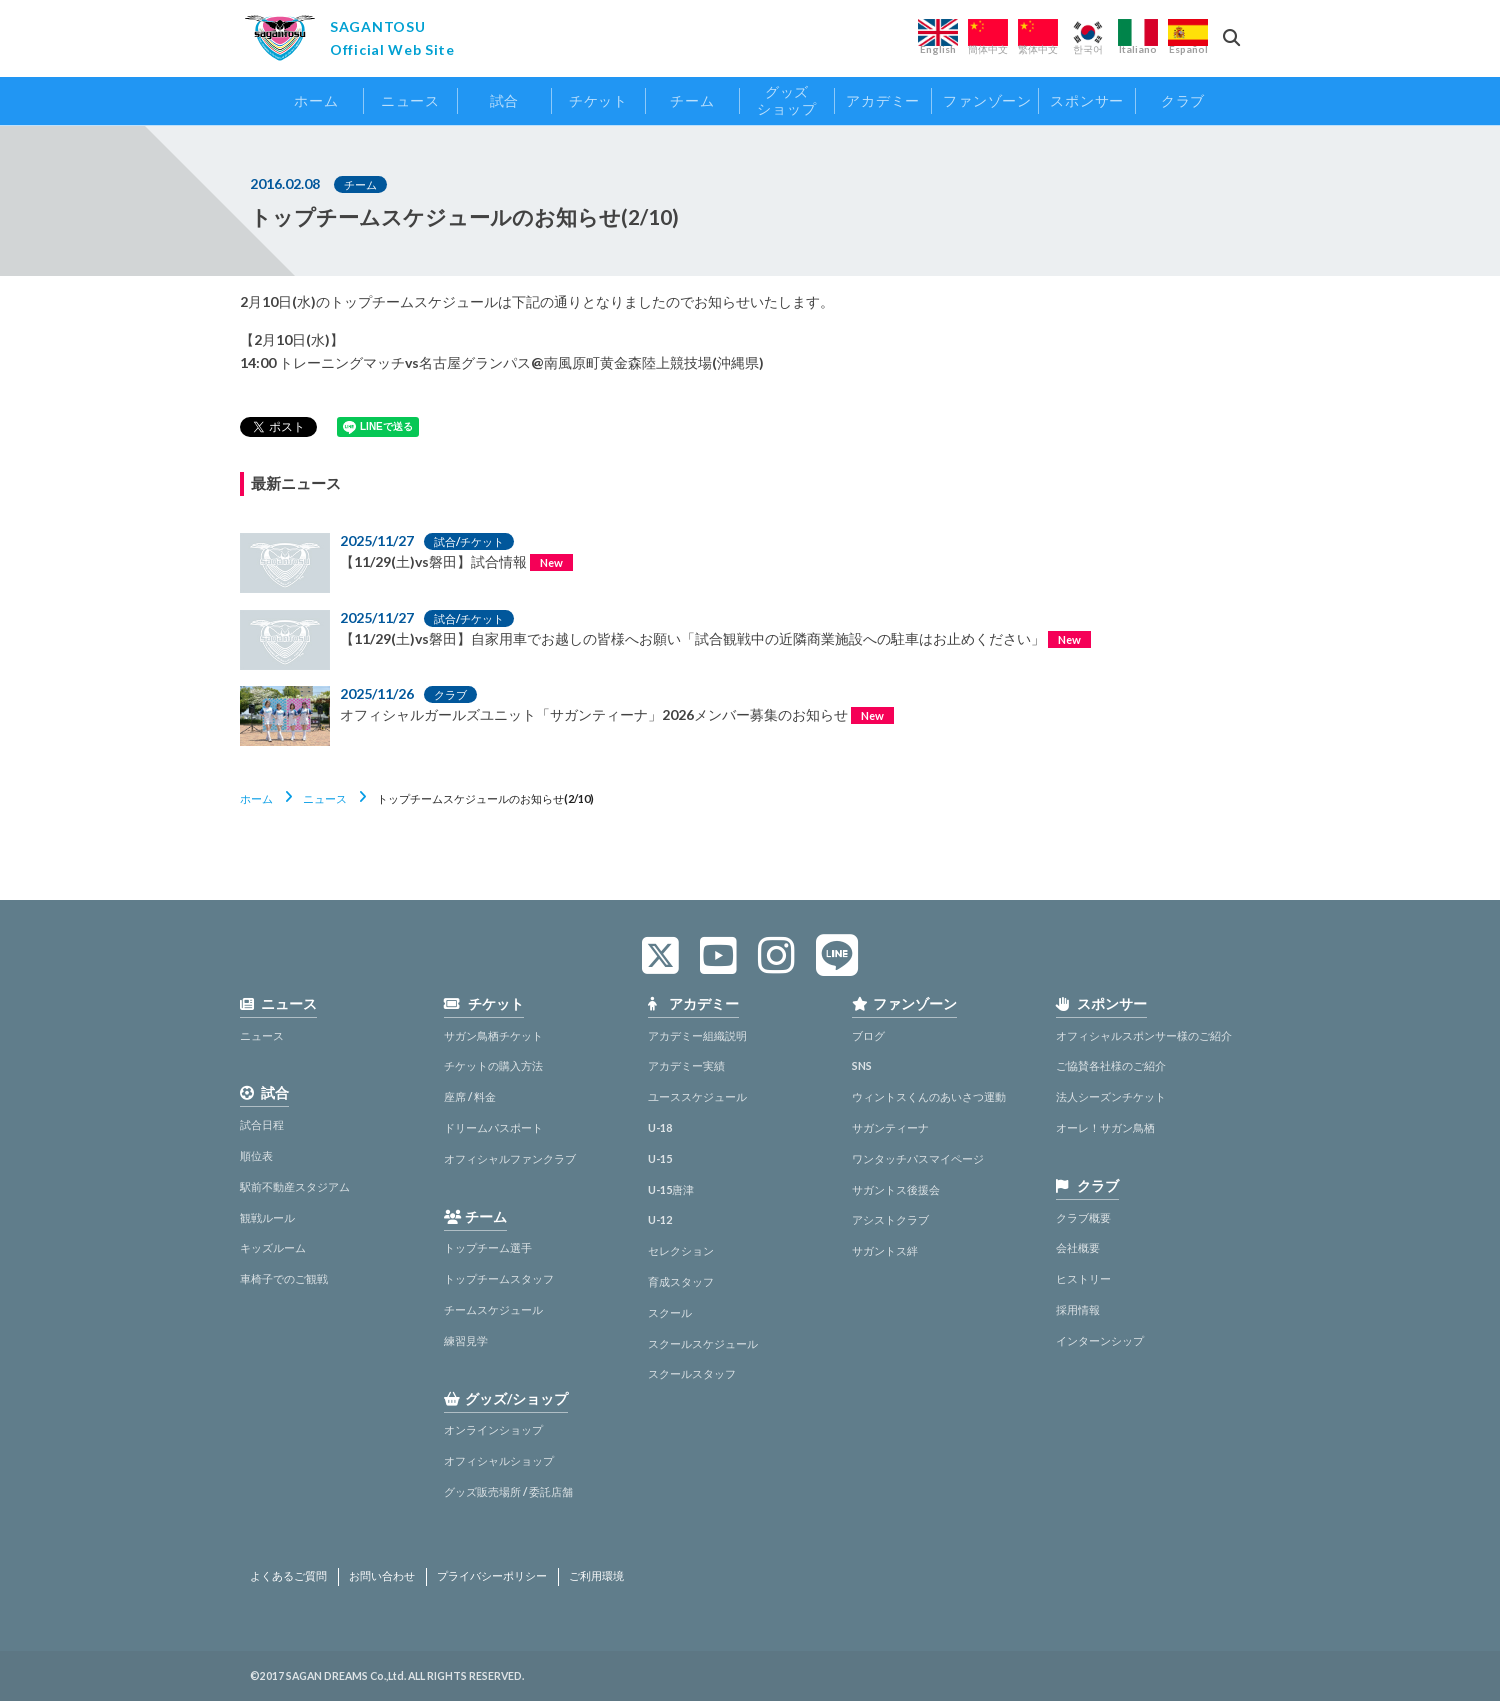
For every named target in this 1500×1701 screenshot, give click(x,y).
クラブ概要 (1083, 1217)
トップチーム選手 (488, 1247)
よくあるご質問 (288, 1576)
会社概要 (1078, 1247)
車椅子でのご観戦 (284, 1278)
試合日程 (262, 1124)
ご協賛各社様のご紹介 (1111, 1065)
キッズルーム (273, 1247)
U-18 (660, 1127)
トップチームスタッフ (499, 1278)
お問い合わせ (382, 1576)
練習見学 (466, 1340)
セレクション (681, 1250)
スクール (670, 1312)
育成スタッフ (681, 1281)
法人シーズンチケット (1111, 1096)
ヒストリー (1083, 1278)
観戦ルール (267, 1217)
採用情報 (1078, 1309)
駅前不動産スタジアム (295, 1186)
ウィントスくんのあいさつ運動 (929, 1096)
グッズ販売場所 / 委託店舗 (508, 1491)
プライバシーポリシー (492, 1576)
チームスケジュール (493, 1309)
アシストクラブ (890, 1219)
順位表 (256, 1155)
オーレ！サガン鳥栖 (1105, 1127)
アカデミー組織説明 (697, 1035)
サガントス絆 (885, 1250)
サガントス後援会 (896, 1189)
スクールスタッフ (692, 1373)
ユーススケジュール (697, 1096)
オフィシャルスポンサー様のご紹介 (1144, 1035)
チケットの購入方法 (493, 1065)
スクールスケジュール (703, 1343)
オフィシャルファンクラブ (510, 1158)
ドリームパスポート (493, 1127)
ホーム (256, 798)
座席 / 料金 (470, 1096)
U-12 (660, 1219)
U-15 (660, 1158)
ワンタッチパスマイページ (918, 1158)
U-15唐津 (671, 1189)
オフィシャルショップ (499, 1460)
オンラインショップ (493, 1429)
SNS (862, 1065)
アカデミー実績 (686, 1065)
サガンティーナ (890, 1127)
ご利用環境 (596, 1576)
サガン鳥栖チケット (493, 1035)
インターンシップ (1100, 1340)
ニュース (325, 798)
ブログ (868, 1035)
